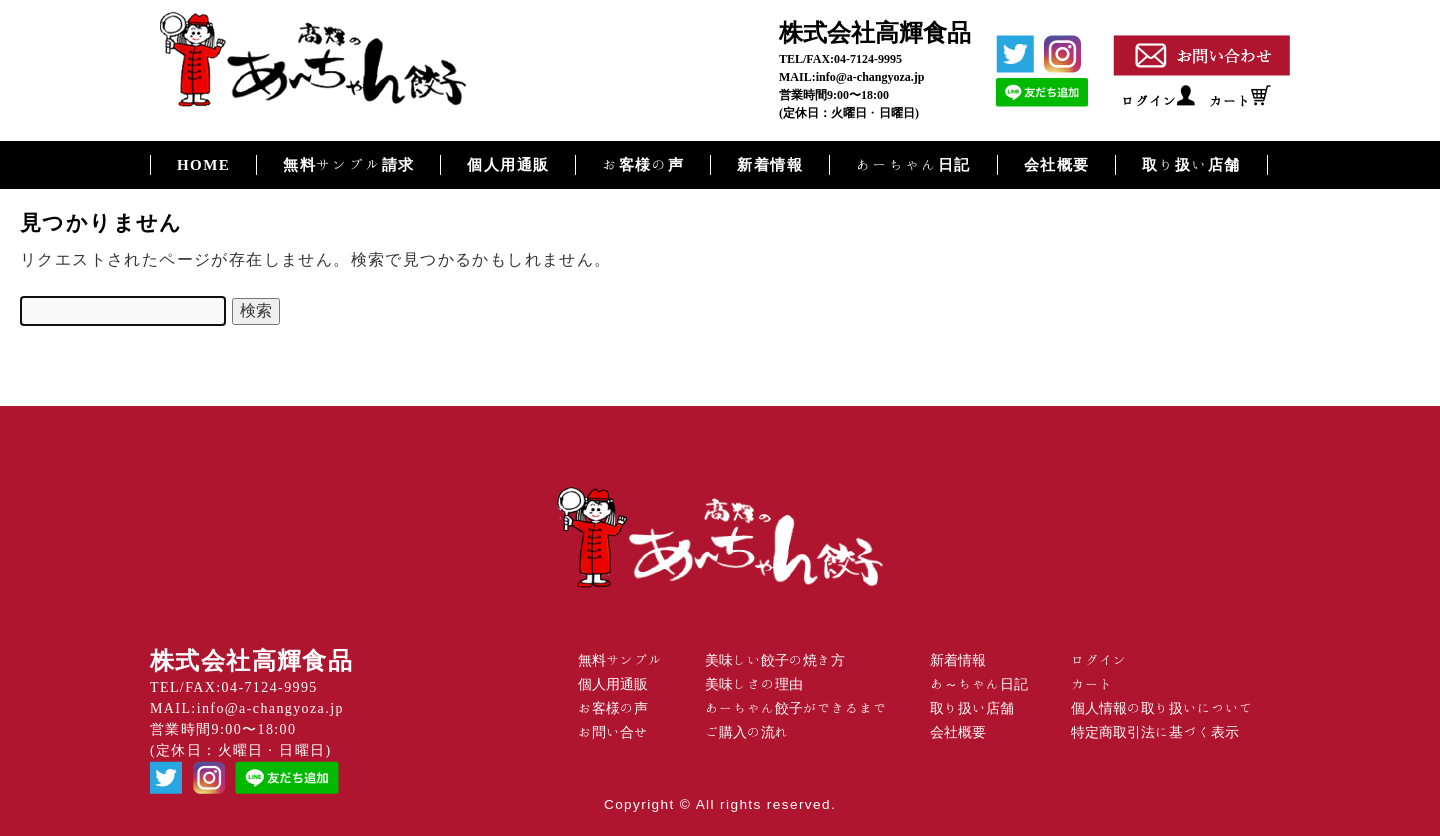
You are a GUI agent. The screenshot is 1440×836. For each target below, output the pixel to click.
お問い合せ (613, 732)
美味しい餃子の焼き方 (775, 660)
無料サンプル (620, 660)
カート (1230, 101)
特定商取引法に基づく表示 (1155, 732)
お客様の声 (643, 164)
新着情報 (770, 164)
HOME (203, 164)
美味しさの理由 (754, 684)
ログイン (1149, 101)
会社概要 (1057, 164)
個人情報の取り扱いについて (1162, 708)
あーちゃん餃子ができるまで (796, 708)
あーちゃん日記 (913, 164)
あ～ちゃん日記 (979, 684)
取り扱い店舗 (1191, 164)
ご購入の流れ (747, 732)
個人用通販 (508, 164)
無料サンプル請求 (348, 164)
